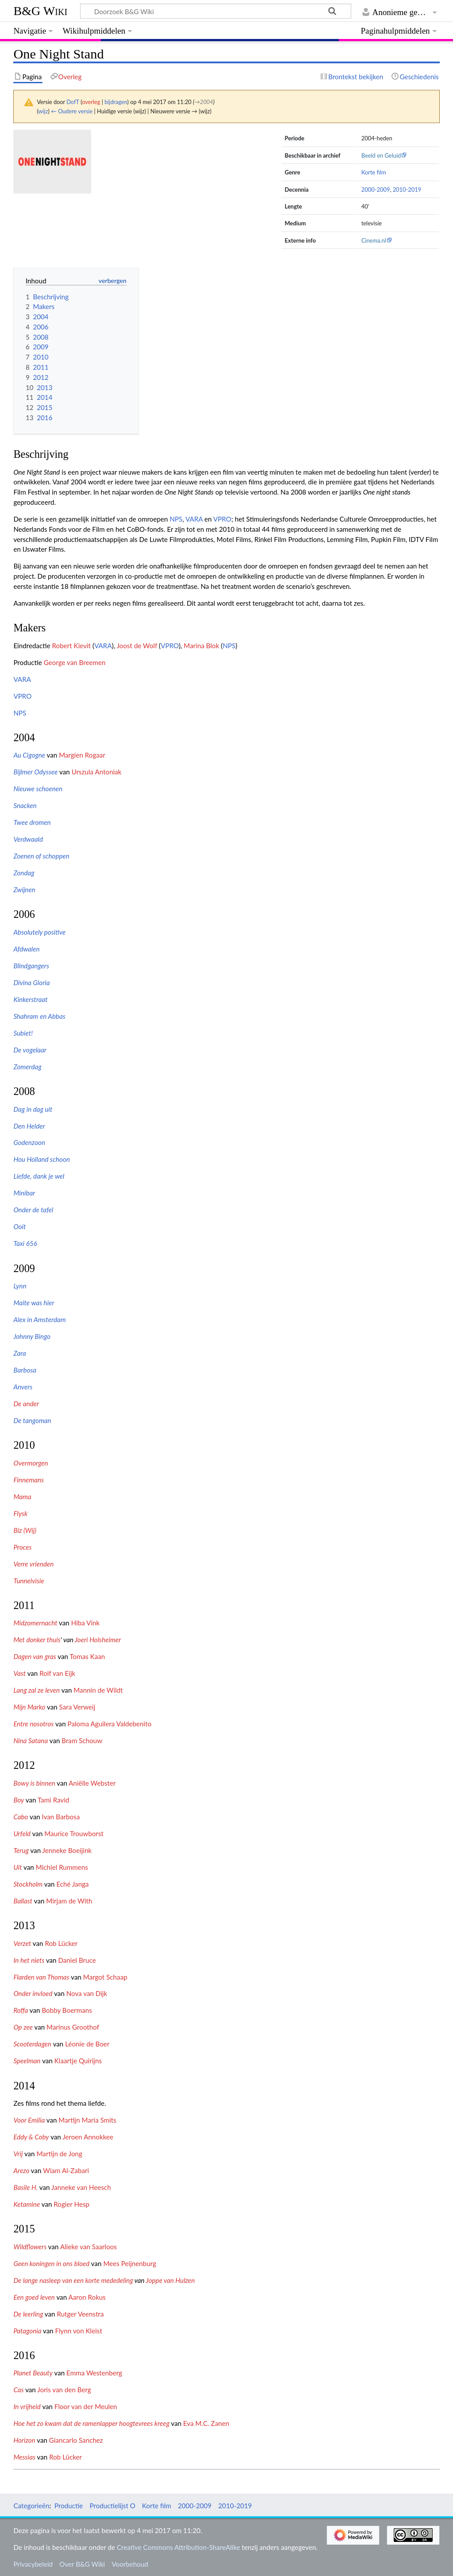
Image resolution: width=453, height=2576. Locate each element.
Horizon (24, 2440)
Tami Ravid (53, 1800)
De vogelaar (29, 1050)
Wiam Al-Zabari (66, 2170)
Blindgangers (31, 966)
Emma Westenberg (94, 2373)
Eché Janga (72, 1884)
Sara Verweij (77, 1707)
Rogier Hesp (71, 2204)
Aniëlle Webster (92, 1783)
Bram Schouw (81, 1740)
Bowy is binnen (34, 1783)
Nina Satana (30, 1740)
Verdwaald (28, 839)
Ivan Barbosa (61, 1817)
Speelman (26, 2061)
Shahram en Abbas (39, 1016)
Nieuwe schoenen (37, 789)
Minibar (24, 1193)
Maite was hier (33, 1303)
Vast (19, 1673)
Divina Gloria (31, 982)
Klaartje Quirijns (78, 2061)
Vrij (18, 2154)
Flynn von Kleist (78, 2331)
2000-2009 (375, 189)
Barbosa (24, 1370)
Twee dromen (31, 822)
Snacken (24, 805)
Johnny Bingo (31, 1336)
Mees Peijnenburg (129, 2263)
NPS (175, 519)
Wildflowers (29, 2247)
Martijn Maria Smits (87, 2120)
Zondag (23, 873)
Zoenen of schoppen (41, 856)
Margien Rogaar (82, 755)
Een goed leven (34, 2297)
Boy (18, 1800)
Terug (21, 1850)
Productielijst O (112, 2506)
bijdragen (115, 101)
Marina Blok (201, 646)
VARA (194, 519)
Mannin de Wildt (98, 1690)
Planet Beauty (33, 2373)
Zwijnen (24, 889)
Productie (68, 2506)
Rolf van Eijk (57, 1673)
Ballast (22, 1901)
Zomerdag (27, 1067)
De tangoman (32, 1420)
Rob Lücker (61, 1943)
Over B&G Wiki (82, 2564)
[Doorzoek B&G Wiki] (215, 11)
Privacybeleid (33, 2564)
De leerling (28, 2314)
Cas (18, 2390)
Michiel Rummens (62, 1867)
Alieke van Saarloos (88, 2247)
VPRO (222, 519)
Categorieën (31, 2506)
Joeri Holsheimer (98, 1640)
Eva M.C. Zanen (206, 2423)
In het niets (28, 1960)
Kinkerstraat (30, 999)
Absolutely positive (39, 932)
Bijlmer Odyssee (35, 772)
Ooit (19, 1226)
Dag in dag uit (32, 1109)
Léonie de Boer (87, 2044)
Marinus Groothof (72, 2027)
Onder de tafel (33, 1210)
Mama (22, 1497)
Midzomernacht (35, 1623)
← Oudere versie (71, 111)
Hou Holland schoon (41, 1159)
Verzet (22, 1943)
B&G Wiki (40, 11)
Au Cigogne (29, 755)
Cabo (20, 1817)
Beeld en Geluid (381, 155)
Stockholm (27, 1884)
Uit (17, 1867)
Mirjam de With (69, 1901)
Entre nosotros (33, 1724)
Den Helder (29, 1126)
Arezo (21, 2170)
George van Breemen (75, 662)
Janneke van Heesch (81, 2187)
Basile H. (25, 2187)
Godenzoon (29, 1142)
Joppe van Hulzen (170, 2280)
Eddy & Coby (31, 2137)
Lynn (19, 1286)
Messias (24, 2457)
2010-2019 (407, 189)
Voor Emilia (29, 2120)
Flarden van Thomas (41, 1977)
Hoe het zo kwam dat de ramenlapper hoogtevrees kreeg (91, 2423)
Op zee (23, 2027)
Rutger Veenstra (80, 2314)
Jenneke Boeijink (67, 1850)
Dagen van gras (34, 1656)
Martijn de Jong (59, 2154)
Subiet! (23, 1033)
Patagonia (27, 2331)
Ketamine (26, 2204)
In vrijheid (26, 2406)
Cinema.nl (373, 240)
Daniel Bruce (77, 1960)
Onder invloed (32, 1993)
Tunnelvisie (28, 1581)
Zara (19, 1353)
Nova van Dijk (86, 1993)
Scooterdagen (32, 2044)
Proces (22, 1547)
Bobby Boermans (67, 2010)
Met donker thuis (36, 1640)
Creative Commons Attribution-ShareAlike (178, 2547)
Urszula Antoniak (97, 772)
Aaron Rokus (87, 2297)
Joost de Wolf (137, 646)
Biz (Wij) (24, 1530)
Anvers (22, 1387)
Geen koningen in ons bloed (51, 2263)
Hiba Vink (85, 1623)
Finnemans (28, 1480)
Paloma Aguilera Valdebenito (110, 1724)
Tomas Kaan (87, 1656)
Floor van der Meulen (85, 2406)
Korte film (373, 172)
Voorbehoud (129, 2564)
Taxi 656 (25, 1243)
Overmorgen (30, 1463)
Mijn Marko (29, 1707)
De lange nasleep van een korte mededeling (73, 2280)
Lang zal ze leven (36, 1690)
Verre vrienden (33, 1564)
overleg (91, 101)
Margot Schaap (105, 1977)
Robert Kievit (71, 646)
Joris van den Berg (64, 2390)
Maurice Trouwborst (74, 1833)
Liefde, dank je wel (38, 1176)
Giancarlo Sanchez (76, 2440)
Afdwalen (26, 949)
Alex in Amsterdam (39, 1319)
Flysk (20, 1513)
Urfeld (22, 1833)
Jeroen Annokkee (87, 2137)
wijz (43, 111)
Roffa (20, 2010)
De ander (26, 1404)
